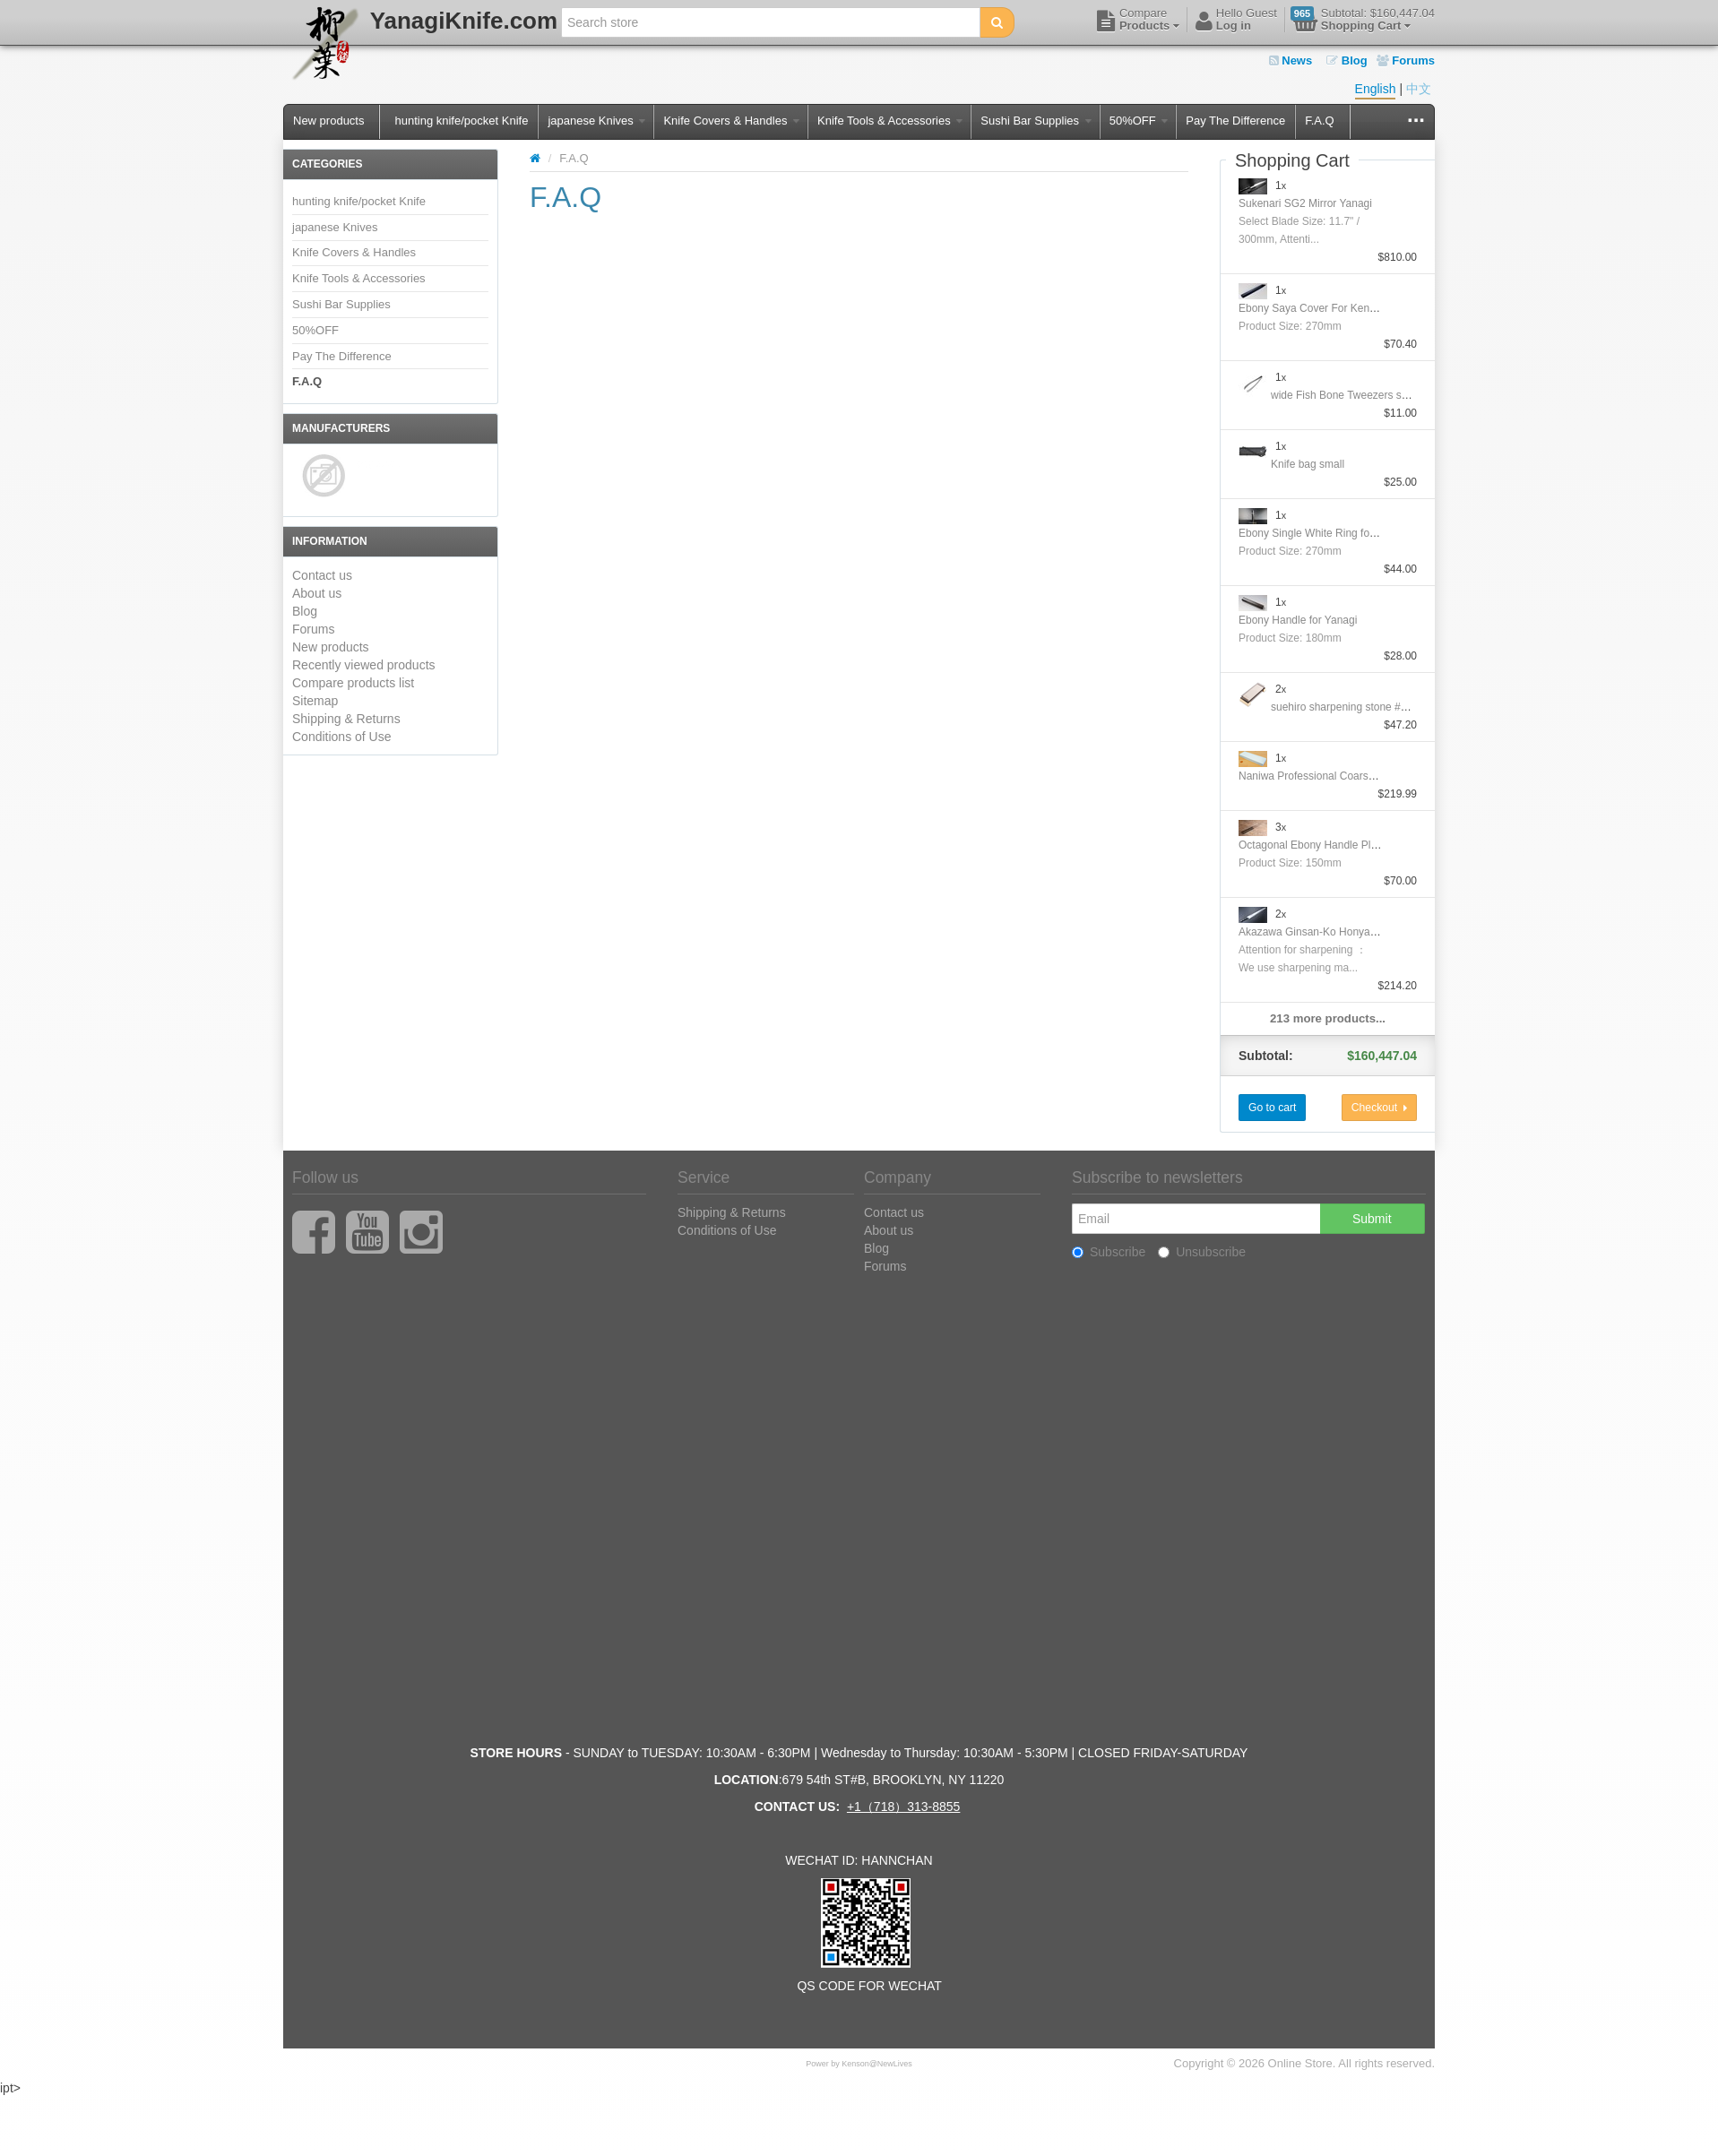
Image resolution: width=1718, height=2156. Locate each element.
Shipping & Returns (346, 718)
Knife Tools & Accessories (890, 120)
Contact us (322, 575)
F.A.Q (1319, 120)
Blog (1347, 60)
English (1375, 89)
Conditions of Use (342, 736)
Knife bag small (1307, 464)
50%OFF (1139, 120)
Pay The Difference (1235, 120)
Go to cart (1272, 1107)
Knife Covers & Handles (731, 120)
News (1291, 60)
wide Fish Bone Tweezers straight (1351, 395)
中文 (1418, 89)
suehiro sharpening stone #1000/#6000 (1364, 707)
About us (316, 593)
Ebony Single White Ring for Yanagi (1324, 533)
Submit (1372, 1219)
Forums (1406, 60)
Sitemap (315, 701)
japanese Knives (596, 120)
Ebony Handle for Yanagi (1298, 620)
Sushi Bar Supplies (1035, 120)
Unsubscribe (1202, 1252)
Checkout (1379, 1107)
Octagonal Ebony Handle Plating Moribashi (1341, 845)
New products (328, 120)
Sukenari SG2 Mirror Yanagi (1305, 203)
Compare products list (353, 683)
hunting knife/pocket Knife (461, 120)
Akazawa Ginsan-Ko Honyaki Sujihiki (1327, 932)
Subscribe (1108, 1252)
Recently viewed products (364, 665)
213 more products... (1328, 1018)
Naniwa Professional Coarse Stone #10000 (1341, 776)
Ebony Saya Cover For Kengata (1314, 308)
